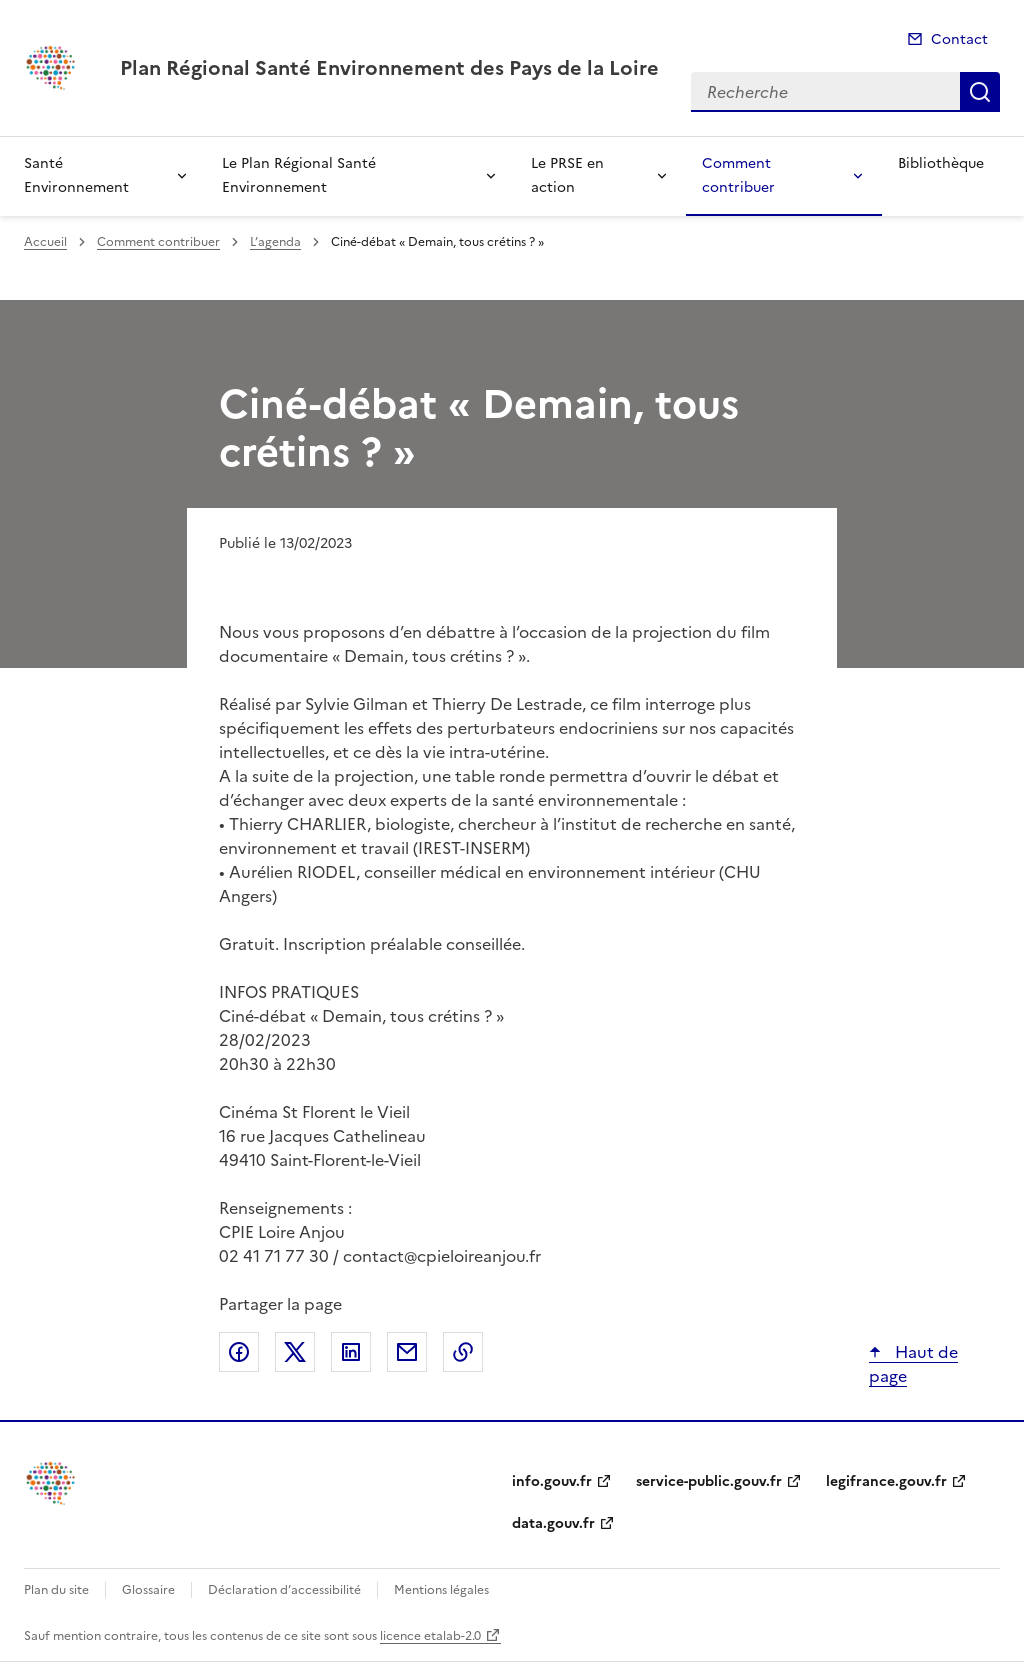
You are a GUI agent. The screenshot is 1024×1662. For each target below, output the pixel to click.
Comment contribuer (738, 175)
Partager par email (407, 1352)
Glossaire (148, 1590)
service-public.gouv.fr (709, 1481)
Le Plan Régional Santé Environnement (299, 175)
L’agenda (275, 242)
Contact (959, 39)
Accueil (45, 242)
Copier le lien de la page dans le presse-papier (463, 1352)
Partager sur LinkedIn (351, 1352)
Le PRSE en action (567, 175)
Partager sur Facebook (239, 1352)
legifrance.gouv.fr (886, 1481)
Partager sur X (295, 1352)
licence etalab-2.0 (430, 1636)
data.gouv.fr (553, 1523)
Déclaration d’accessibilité (284, 1590)
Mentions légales (441, 1590)
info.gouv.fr (552, 1481)
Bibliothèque (941, 163)
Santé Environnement (76, 175)
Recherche (980, 92)
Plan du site (56, 1590)
